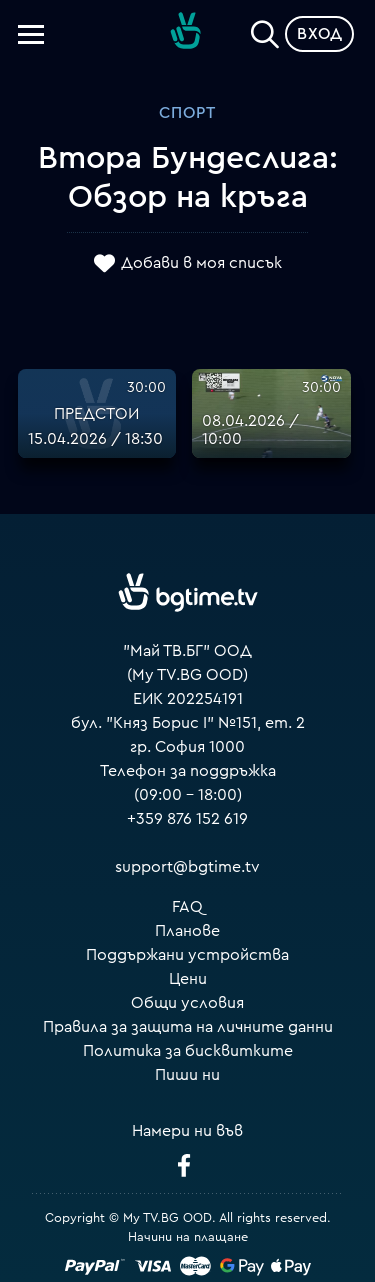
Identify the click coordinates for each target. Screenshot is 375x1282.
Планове (187, 931)
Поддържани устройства (187, 955)
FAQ (187, 907)
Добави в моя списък (201, 263)
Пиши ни (187, 1075)
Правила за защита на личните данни (188, 1027)
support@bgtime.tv (187, 867)
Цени (188, 979)
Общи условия (187, 1003)
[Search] (265, 30)
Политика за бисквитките (188, 1051)
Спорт (187, 113)
